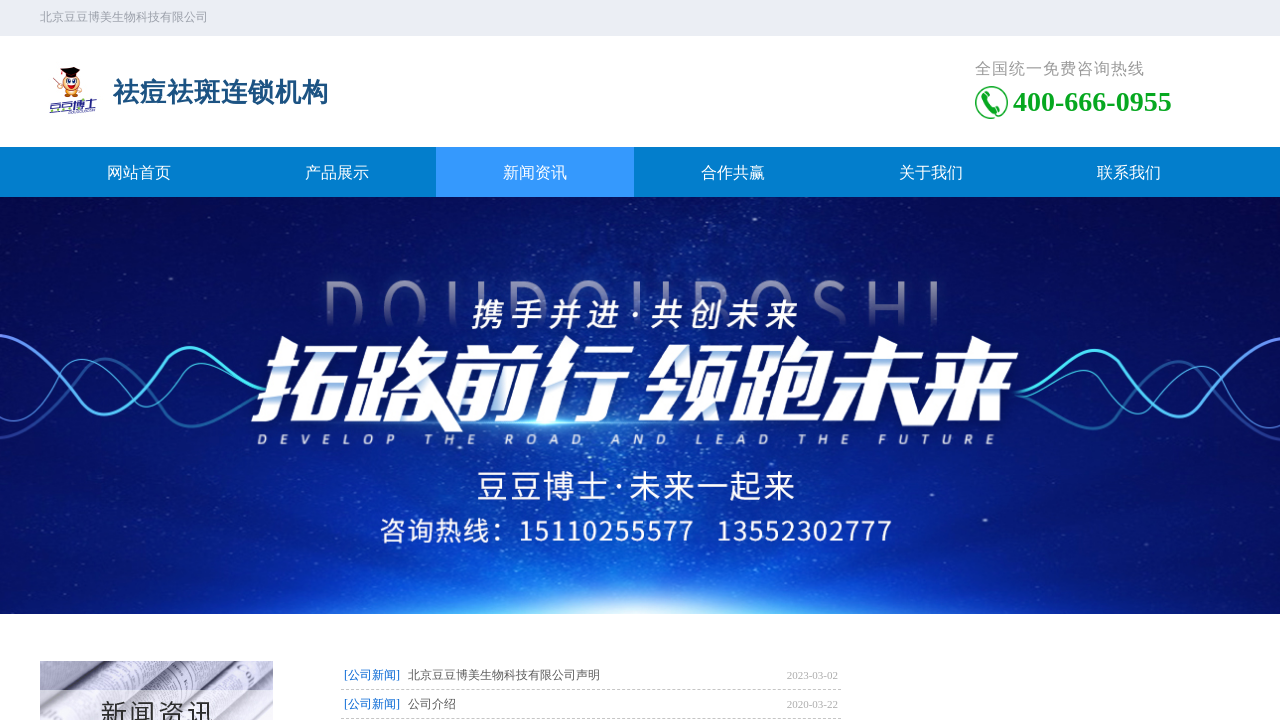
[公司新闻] (372, 675)
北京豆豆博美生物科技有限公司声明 (504, 675)
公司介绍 (432, 704)
